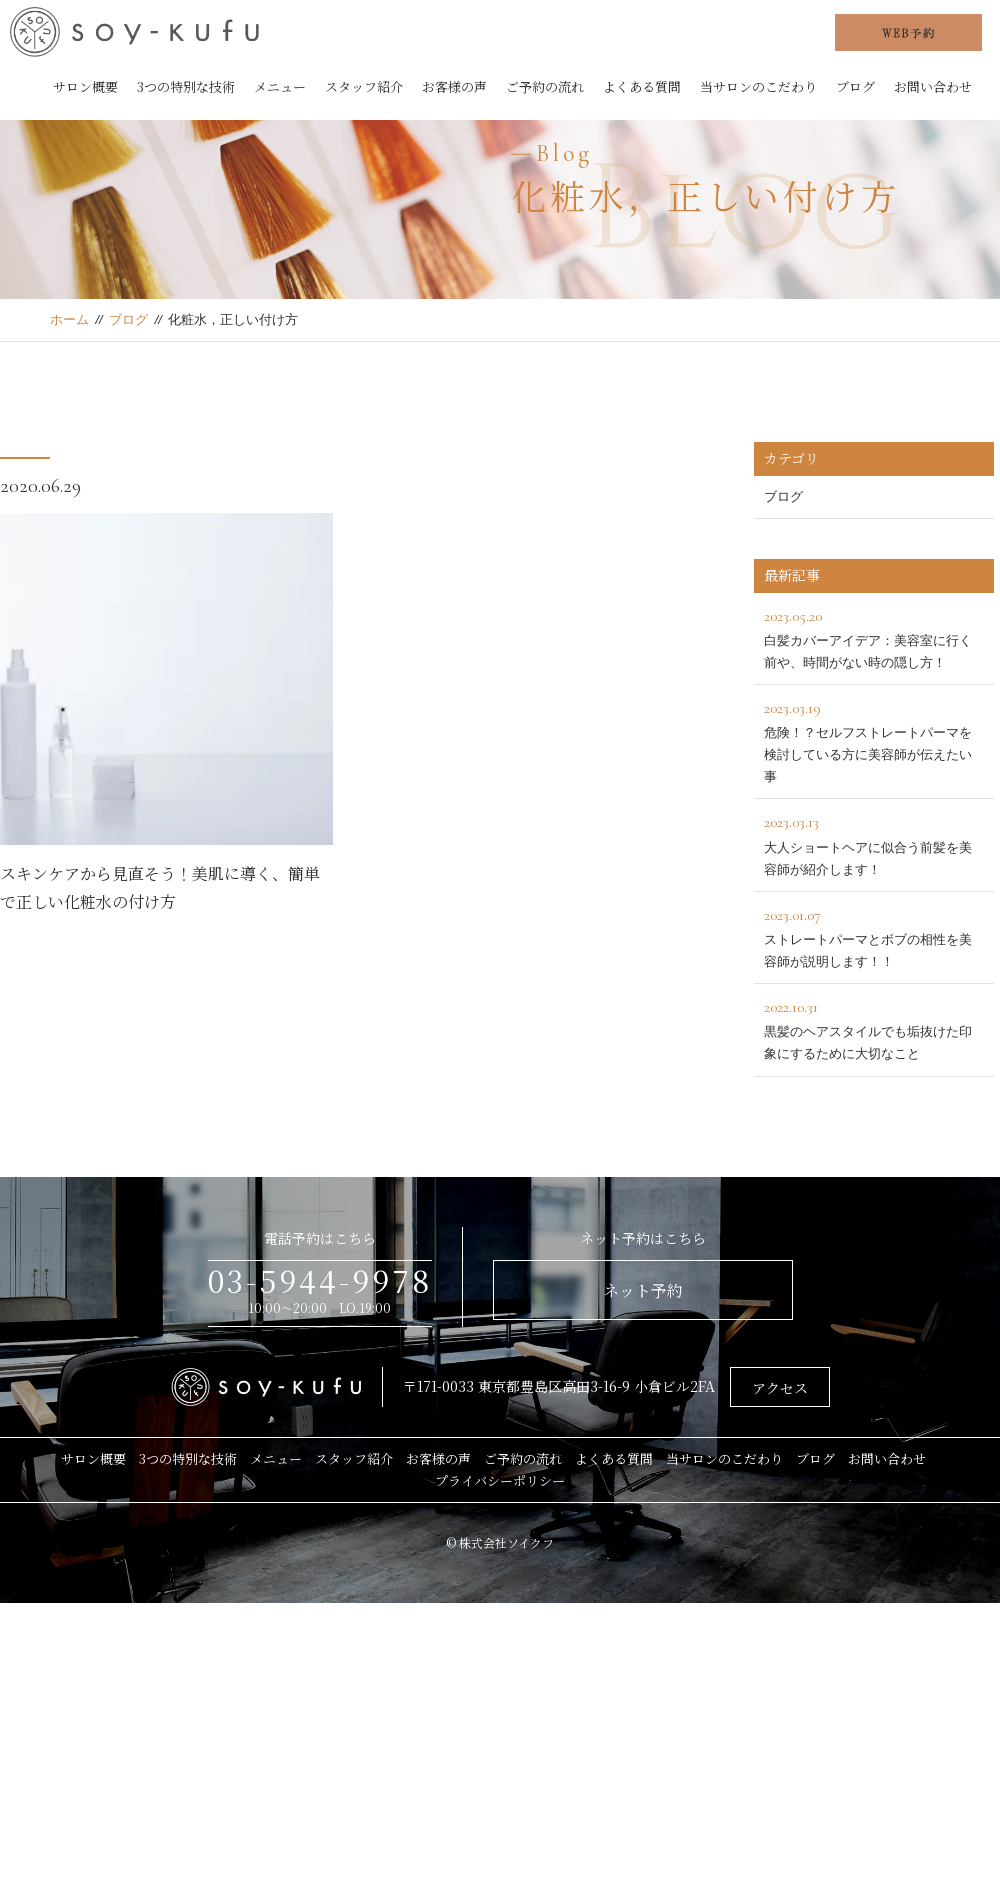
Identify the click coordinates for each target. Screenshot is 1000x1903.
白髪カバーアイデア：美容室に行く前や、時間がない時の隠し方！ (874, 636)
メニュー (280, 86)
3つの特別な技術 (186, 86)
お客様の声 (454, 86)
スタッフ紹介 (364, 86)
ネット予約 (643, 1290)
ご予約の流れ (545, 86)
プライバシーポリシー (500, 1480)
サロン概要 (85, 86)
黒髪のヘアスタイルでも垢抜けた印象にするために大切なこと (874, 1027)
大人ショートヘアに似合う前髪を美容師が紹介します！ (874, 842)
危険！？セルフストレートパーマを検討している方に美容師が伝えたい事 (874, 739)
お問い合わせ (933, 86)
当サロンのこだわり (758, 86)
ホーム (69, 319)
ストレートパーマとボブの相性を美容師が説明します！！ (874, 935)
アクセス (780, 1388)
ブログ (855, 86)
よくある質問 (642, 86)
